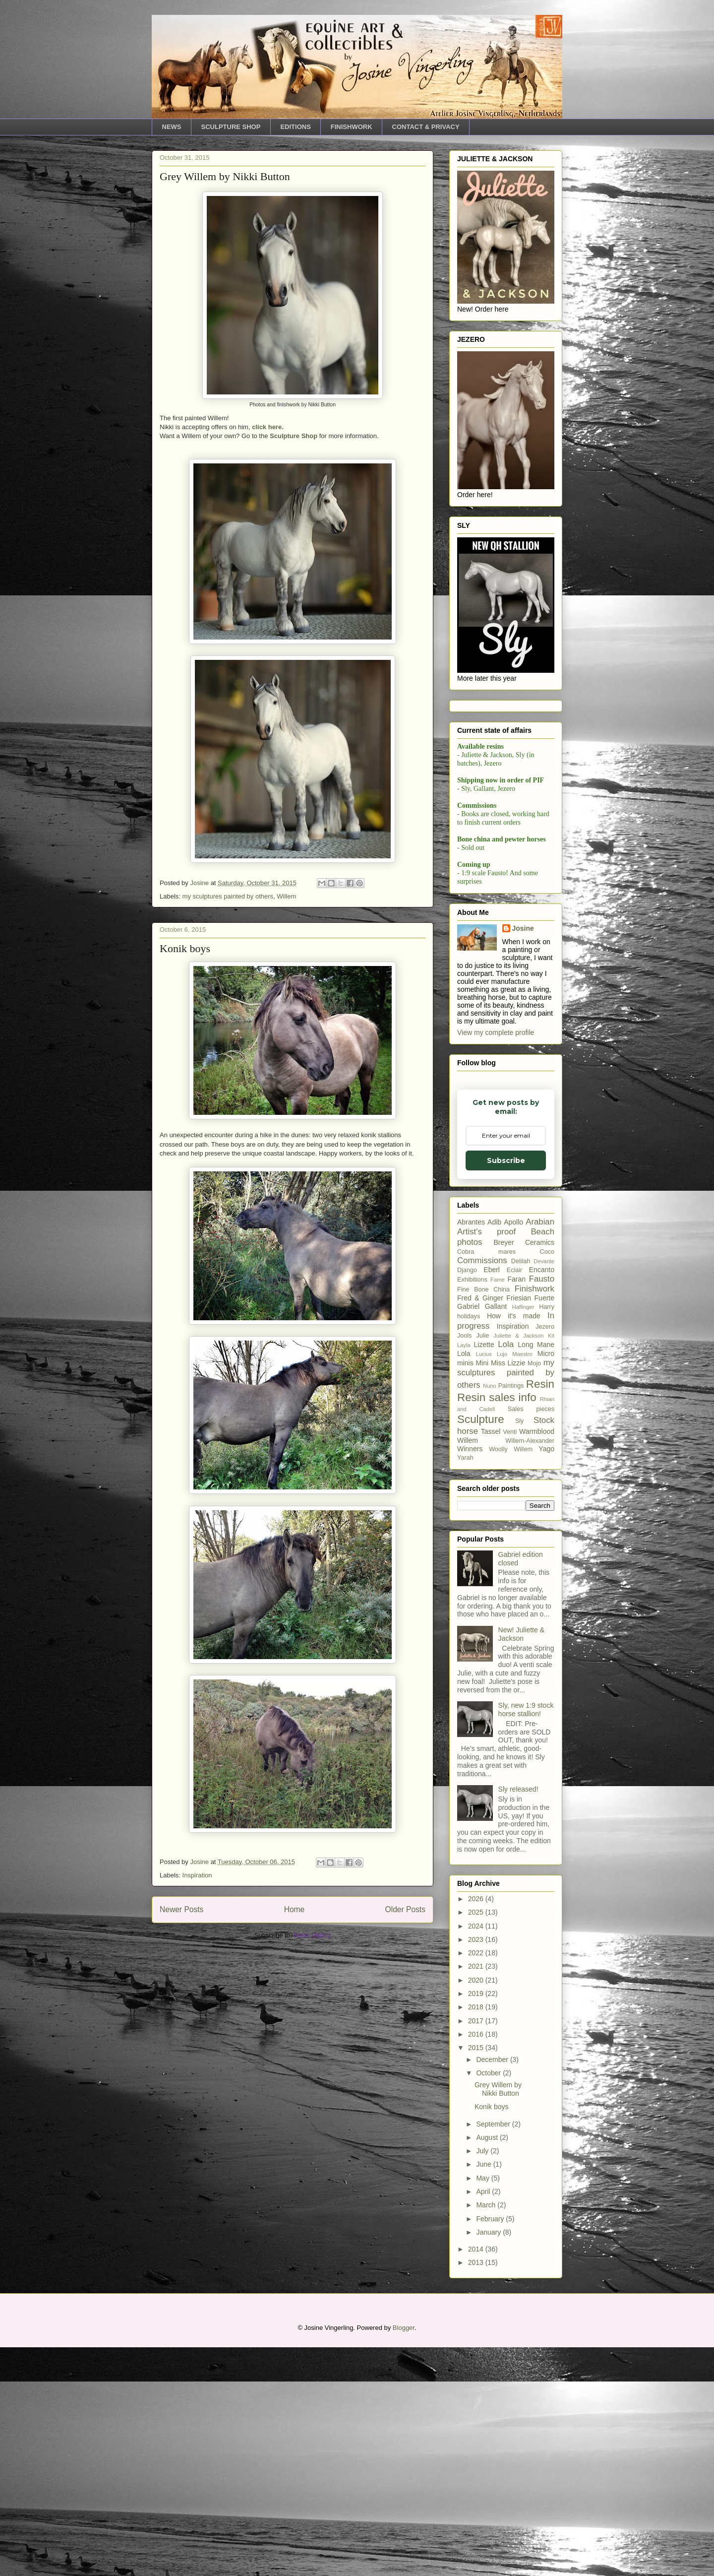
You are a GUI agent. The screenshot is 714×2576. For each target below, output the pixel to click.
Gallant (496, 1535)
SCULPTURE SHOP (231, 126)
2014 (476, 2478)
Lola (506, 1573)
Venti (510, 1660)
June (484, 2393)
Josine (523, 1157)
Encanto (541, 1498)
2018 (476, 2236)
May (483, 2407)
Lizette (484, 1573)
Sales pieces (531, 1637)
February (491, 2447)
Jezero (545, 1555)
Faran (517, 1508)
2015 (476, 2276)
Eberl (491, 1498)
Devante (544, 1490)
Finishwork (534, 1517)
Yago (546, 1677)
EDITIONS (295, 126)
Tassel (491, 1660)
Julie (482, 1564)
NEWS (171, 126)
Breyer (503, 1471)
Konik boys (185, 948)
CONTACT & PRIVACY (426, 126)
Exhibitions (472, 1508)
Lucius (483, 1583)
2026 (476, 2127)
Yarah (465, 1686)
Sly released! (518, 2018)
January (489, 2461)
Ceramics (539, 1471)
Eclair (515, 1498)
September (494, 2352)
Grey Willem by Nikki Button (225, 176)
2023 (476, 2168)
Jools (464, 1564)
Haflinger (523, 1536)
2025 (476, 2141)
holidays (468, 1545)
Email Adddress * (503, 863)
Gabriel (468, 1535)
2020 (476, 2209)
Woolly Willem (511, 1677)
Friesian (518, 1527)
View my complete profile (495, 1261)
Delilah (521, 1489)
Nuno (489, 1614)
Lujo (502, 1583)
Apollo (513, 1451)
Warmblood (536, 1660)
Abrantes (471, 1451)
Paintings (511, 1614)
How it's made (513, 1544)
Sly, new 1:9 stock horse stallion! (526, 1938)
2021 (476, 2195)
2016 (476, 2263)
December (493, 2288)
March (486, 2434)
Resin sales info (496, 1626)
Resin (540, 1613)
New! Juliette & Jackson (521, 1863)
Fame (497, 1508)
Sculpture (480, 1648)
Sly (519, 1649)
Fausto (541, 1507)
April (484, 2420)
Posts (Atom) (312, 1935)
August (487, 2366)
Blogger (404, 2556)
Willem (286, 896)
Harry (546, 1535)
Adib (494, 1451)
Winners (469, 1677)
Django (467, 1498)
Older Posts (405, 1909)
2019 (476, 2222)
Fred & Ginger (480, 1527)
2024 (476, 2155)
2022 (476, 2182)
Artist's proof (486, 1460)
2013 (476, 2491)
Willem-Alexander (529, 1669)
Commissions (482, 1489)
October (489, 2302)
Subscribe (505, 905)
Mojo (534, 1592)
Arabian (540, 1450)
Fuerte (544, 1527)
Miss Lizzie (508, 1592)
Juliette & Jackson (518, 1564)
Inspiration (197, 1875)
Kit (551, 1564)
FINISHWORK (351, 126)
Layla (464, 1574)
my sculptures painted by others (228, 896)
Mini (482, 1592)
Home (294, 1909)
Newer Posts (181, 1909)
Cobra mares (486, 1480)
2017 (476, 2250)
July (483, 2379)
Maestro (522, 1583)
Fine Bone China (483, 1518)
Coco (547, 1480)
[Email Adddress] (504, 878)
